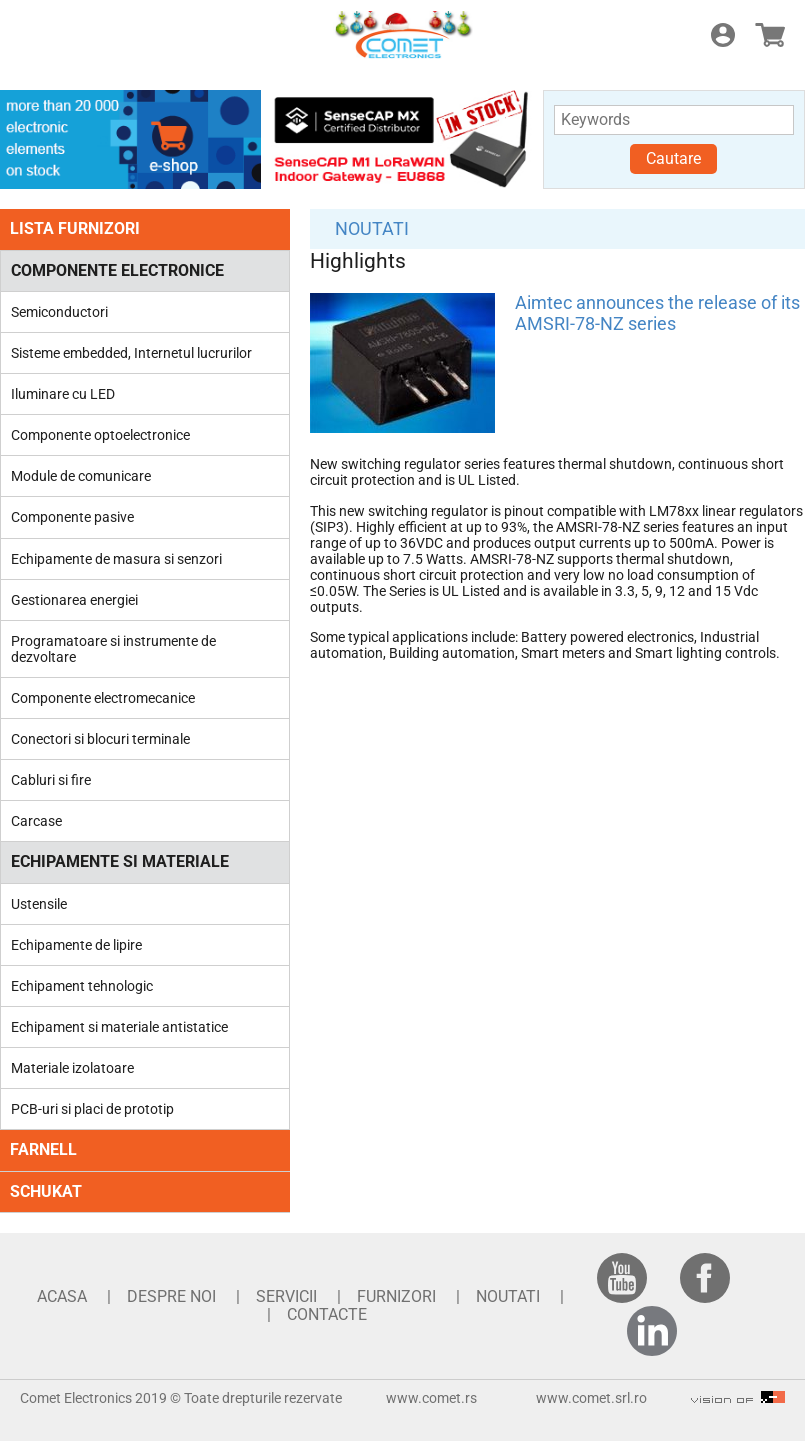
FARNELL (43, 1149)
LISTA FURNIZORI (75, 228)
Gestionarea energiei (74, 600)
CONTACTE (327, 1314)
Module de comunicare (81, 476)
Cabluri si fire (51, 780)
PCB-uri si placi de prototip (92, 1109)
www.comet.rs (431, 1398)
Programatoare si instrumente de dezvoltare (113, 649)
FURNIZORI (396, 1296)
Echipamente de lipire (76, 945)
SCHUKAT (46, 1191)
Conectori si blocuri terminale (100, 739)
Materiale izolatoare (72, 1068)
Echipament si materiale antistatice (119, 1027)
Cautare (673, 158)
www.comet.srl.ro (591, 1398)
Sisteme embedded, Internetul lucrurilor (131, 353)
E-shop (770, 35)
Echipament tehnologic (82, 986)
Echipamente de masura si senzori (116, 559)
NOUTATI (372, 228)
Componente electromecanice (103, 698)
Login (723, 35)
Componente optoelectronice (100, 435)
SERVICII (286, 1296)
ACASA (62, 1296)
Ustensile (39, 904)
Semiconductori (59, 312)
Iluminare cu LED (63, 394)
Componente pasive (72, 517)
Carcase (36, 821)
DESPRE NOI (171, 1296)
